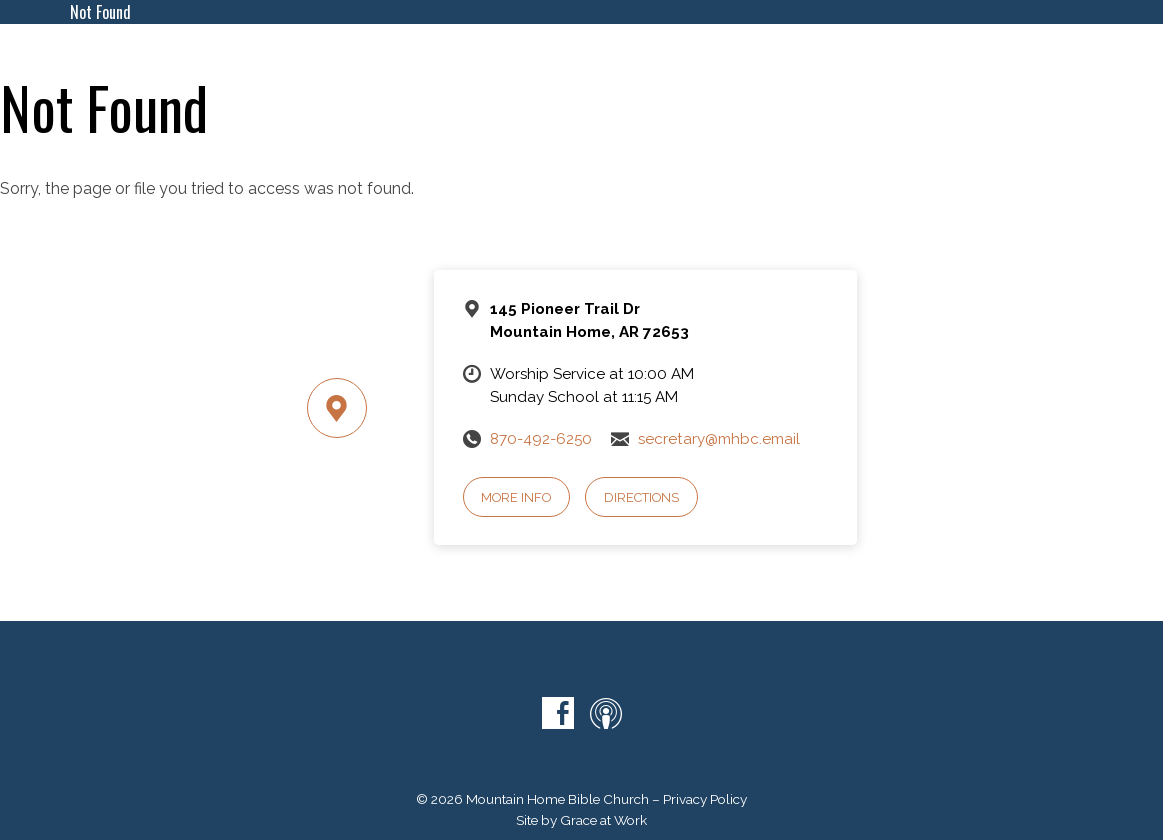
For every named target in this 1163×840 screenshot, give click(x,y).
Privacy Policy (705, 799)
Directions (641, 497)
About (556, 58)
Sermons (823, 58)
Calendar (638, 58)
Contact (911, 58)
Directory (1053, 58)
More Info (516, 497)
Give (980, 58)
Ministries (732, 58)
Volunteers (1045, 84)
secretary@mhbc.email (719, 439)
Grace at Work (603, 820)
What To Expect (449, 58)
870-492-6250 (541, 439)
